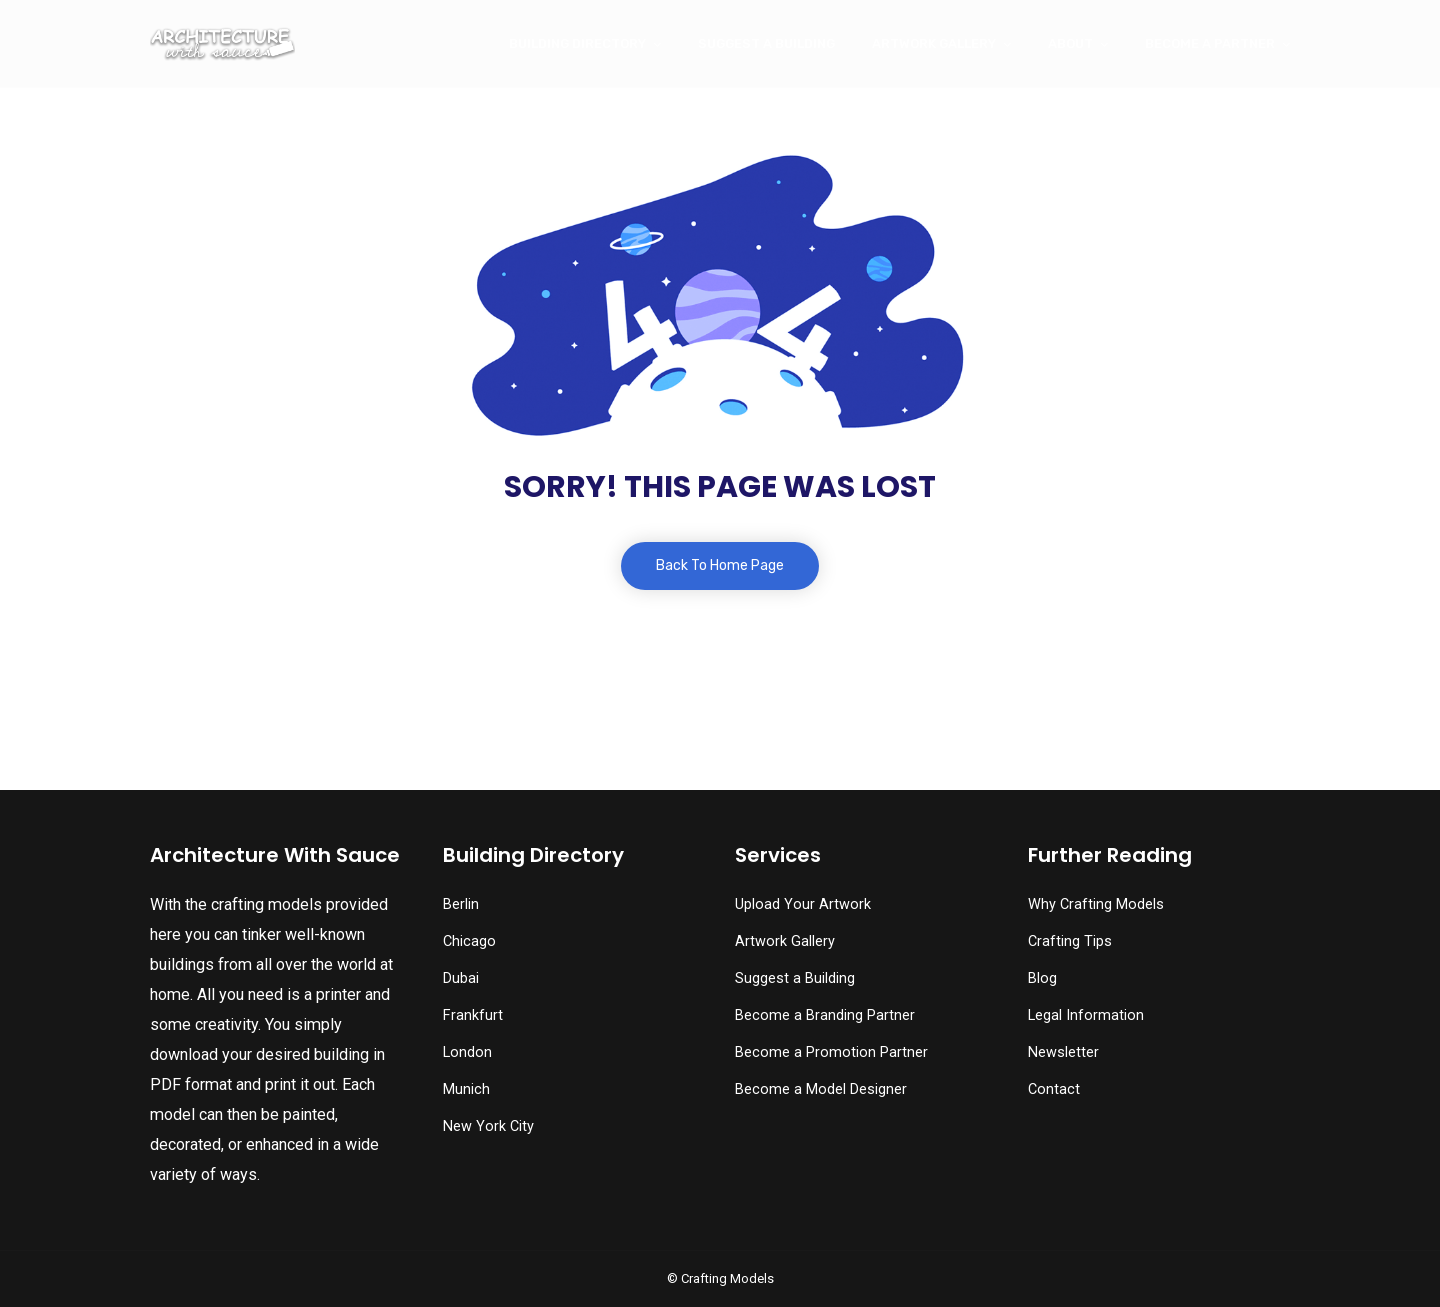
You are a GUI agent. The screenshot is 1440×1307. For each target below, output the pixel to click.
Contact (1054, 1089)
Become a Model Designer (821, 1089)
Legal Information (1086, 1015)
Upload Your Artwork (803, 904)
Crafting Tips (1070, 941)
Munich (466, 1089)
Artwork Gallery (934, 43)
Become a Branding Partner (825, 1015)
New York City (488, 1126)
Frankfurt (473, 1015)
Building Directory (577, 43)
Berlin (461, 904)
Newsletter (1063, 1052)
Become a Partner (1210, 43)
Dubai (461, 978)
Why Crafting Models (1096, 904)
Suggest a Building (766, 43)
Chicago (469, 941)
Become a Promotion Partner (831, 1052)
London (467, 1052)
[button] (61, 1252)
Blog (1042, 978)
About (1070, 43)
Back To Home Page (720, 565)
